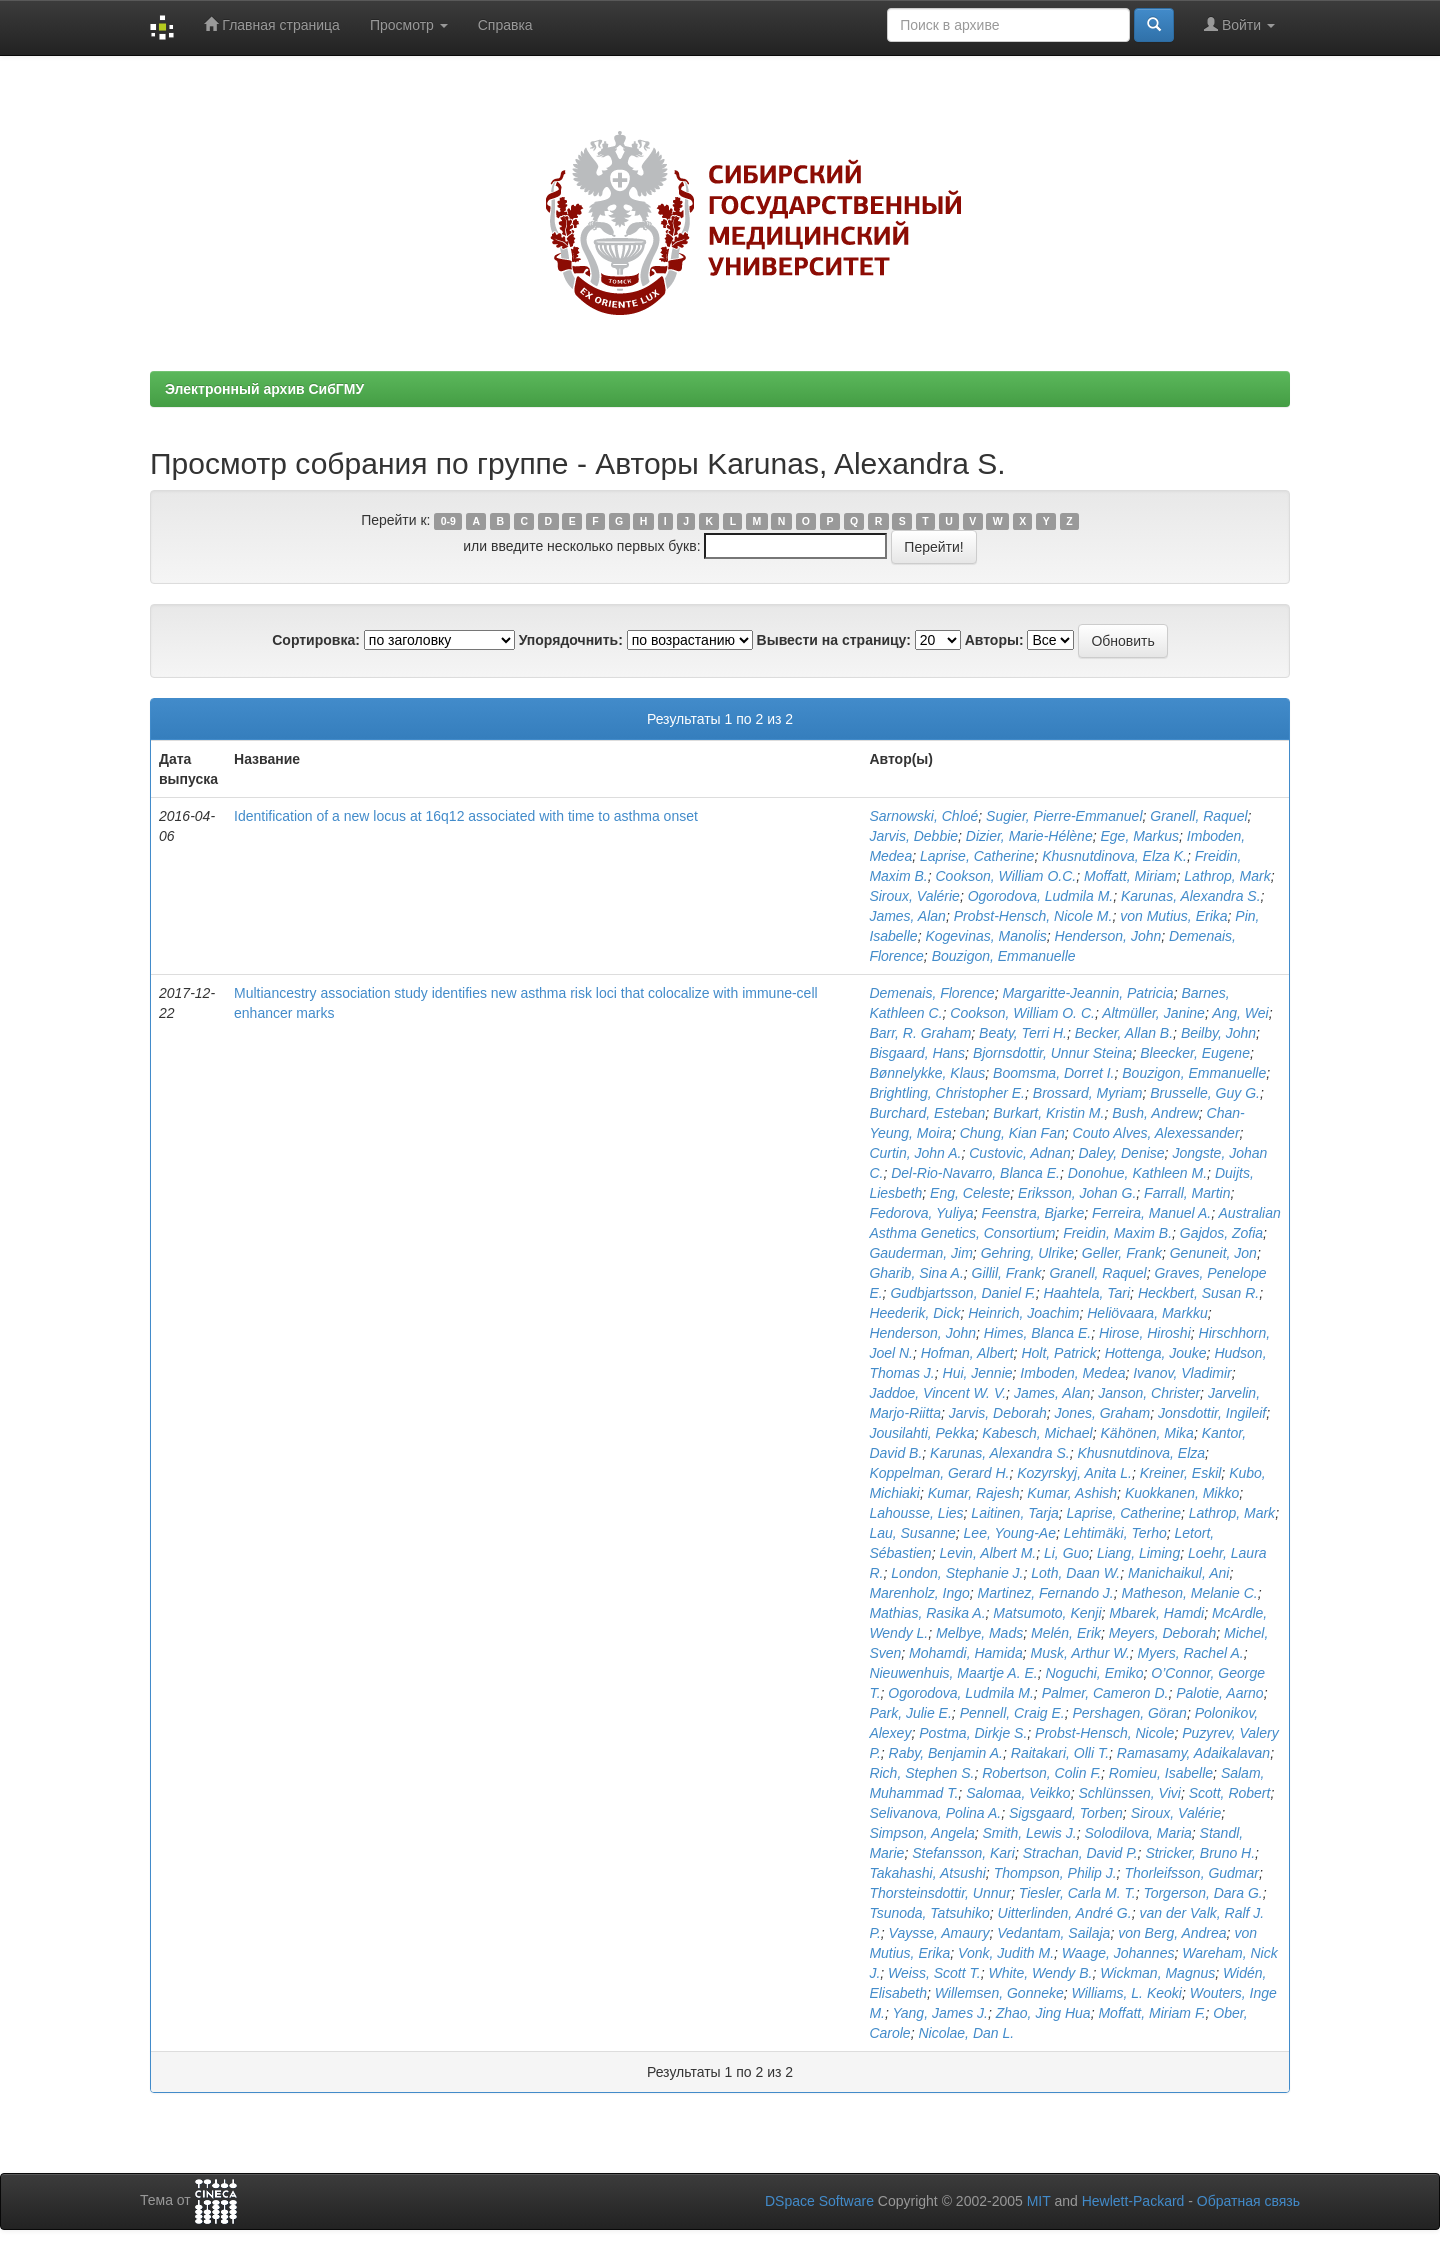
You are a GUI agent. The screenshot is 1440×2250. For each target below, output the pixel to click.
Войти (1239, 24)
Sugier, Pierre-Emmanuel (1064, 816)
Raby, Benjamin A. (946, 1753)
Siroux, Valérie (914, 896)
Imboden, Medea (1072, 1373)
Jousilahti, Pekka (921, 1433)
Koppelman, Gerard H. (939, 1473)
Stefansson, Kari (963, 1853)
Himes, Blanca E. (1037, 1333)
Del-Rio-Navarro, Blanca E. (975, 1173)
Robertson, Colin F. (1041, 1773)
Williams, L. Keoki (1127, 1993)
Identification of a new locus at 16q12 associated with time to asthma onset (466, 816)
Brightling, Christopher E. (947, 1093)
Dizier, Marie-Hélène (1029, 836)
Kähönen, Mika (1147, 1433)
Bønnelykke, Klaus (927, 1073)
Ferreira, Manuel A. (1151, 1213)
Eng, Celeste (970, 1193)
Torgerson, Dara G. (1202, 1893)
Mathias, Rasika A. (927, 1613)
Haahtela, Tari (1086, 1293)
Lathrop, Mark (1227, 876)
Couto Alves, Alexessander (1156, 1133)
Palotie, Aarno (1219, 1693)
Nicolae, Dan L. (966, 2033)
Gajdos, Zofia (1221, 1233)
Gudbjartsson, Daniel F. (962, 1293)
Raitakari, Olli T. (1060, 1753)
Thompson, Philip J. (1055, 1873)
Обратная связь (1248, 2201)
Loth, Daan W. (1075, 1573)
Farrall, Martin (1187, 1193)
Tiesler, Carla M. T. (1077, 1893)
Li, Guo (1066, 1553)
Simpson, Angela (921, 1833)
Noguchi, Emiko (1095, 1673)
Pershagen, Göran (1129, 1713)
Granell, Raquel (1198, 816)
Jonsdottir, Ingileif (1212, 1413)
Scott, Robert (1230, 1793)
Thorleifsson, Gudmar (1191, 1873)
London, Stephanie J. (957, 1573)
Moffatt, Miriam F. (1151, 2013)
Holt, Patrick (1058, 1353)
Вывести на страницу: (834, 640)
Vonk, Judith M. (1006, 1953)
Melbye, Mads (979, 1633)
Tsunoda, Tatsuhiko (929, 1913)
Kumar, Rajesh (974, 1493)
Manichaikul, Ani (1178, 1573)
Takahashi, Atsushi (927, 1873)
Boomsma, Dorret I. (1053, 1073)
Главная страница (271, 24)
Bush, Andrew (1155, 1113)
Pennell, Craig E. (1012, 1713)
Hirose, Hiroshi (1145, 1333)
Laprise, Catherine (977, 856)
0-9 (448, 521)
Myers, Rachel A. (1191, 1653)
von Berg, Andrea (1172, 1933)
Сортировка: (316, 640)
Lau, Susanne (912, 1533)
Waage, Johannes (1118, 1953)
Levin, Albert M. (987, 1553)
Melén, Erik (1066, 1633)
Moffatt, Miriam (1130, 876)
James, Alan (907, 916)
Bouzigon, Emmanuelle (1004, 956)
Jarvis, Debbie (913, 836)
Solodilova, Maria (1137, 1833)
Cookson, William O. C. (1022, 1013)
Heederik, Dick (914, 1313)
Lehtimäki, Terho (1115, 1533)
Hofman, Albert (967, 1353)
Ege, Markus (1139, 836)
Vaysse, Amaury (939, 1933)
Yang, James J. (939, 2013)
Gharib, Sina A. (916, 1273)
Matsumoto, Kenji (1047, 1613)
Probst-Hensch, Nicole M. (1033, 916)
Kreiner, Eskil (1181, 1473)
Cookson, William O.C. (1006, 876)
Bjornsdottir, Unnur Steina (1053, 1053)
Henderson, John (1108, 936)
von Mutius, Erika (1173, 916)
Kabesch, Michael (1037, 1433)
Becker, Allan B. (1124, 1033)
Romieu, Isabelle (1161, 1773)
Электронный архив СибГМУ (264, 389)
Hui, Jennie (978, 1373)
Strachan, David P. (1080, 1853)
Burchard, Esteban (927, 1113)
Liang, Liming (1138, 1553)
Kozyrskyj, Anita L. (1074, 1473)
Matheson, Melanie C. (1190, 1593)
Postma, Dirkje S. (973, 1733)
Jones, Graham (1103, 1413)
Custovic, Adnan (1019, 1153)
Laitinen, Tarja (1014, 1513)
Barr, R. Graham (920, 1033)
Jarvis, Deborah (998, 1413)
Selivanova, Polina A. (935, 1813)
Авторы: (994, 640)
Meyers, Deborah (1162, 1633)
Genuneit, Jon (1213, 1253)
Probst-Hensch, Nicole (1104, 1733)
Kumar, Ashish (1072, 1493)
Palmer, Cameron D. (1105, 1693)
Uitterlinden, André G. (1065, 1913)
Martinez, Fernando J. (1046, 1593)
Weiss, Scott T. (934, 1973)
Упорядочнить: (571, 640)
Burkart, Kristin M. (1048, 1113)
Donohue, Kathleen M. (1137, 1173)
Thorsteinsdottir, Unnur (940, 1893)
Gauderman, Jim (920, 1253)
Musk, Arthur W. (1079, 1653)
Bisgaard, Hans (917, 1053)
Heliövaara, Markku (1147, 1313)
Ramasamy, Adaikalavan (1193, 1753)
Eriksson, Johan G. (1077, 1193)
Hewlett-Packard (1133, 2201)
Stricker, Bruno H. (1200, 1853)
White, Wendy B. (1040, 1973)
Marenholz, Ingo (919, 1593)
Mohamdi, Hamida (966, 1653)
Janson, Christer (1149, 1393)
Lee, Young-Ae (1010, 1533)
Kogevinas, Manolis (985, 936)
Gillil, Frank (1007, 1273)
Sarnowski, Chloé (923, 816)
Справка (505, 25)
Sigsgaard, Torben (1066, 1813)
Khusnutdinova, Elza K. (1114, 856)
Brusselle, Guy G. (1205, 1093)
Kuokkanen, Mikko (1182, 1493)
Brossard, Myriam (1088, 1093)
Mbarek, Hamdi (1156, 1613)
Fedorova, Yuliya (921, 1213)
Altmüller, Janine (1153, 1013)
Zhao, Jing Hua (1043, 2013)
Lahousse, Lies (916, 1513)
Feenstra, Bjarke (1032, 1213)
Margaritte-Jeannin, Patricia (1087, 993)
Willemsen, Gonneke (999, 1993)
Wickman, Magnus (1157, 1973)
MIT (1039, 2201)
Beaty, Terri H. (1023, 1033)
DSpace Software (819, 2201)
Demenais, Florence (931, 993)
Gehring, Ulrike (1027, 1253)
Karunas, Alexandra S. (1191, 896)
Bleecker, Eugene (1195, 1053)
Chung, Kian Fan (1012, 1133)
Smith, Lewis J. (1029, 1833)
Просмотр (409, 25)
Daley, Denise (1121, 1153)
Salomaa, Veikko (1018, 1793)
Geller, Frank (1122, 1253)
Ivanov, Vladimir (1182, 1373)
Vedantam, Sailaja (1053, 1933)
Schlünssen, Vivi (1129, 1793)
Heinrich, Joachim (1023, 1313)
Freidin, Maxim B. (1117, 1233)
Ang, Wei (1240, 1013)
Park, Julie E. (910, 1713)
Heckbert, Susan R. (1198, 1293)
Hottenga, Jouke (1156, 1353)
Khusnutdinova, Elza (1141, 1453)
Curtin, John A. (915, 1153)
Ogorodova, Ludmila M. (1041, 896)
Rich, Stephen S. (921, 1773)
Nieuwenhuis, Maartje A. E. (953, 1673)
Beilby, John (1218, 1033)
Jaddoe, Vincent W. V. (937, 1393)
